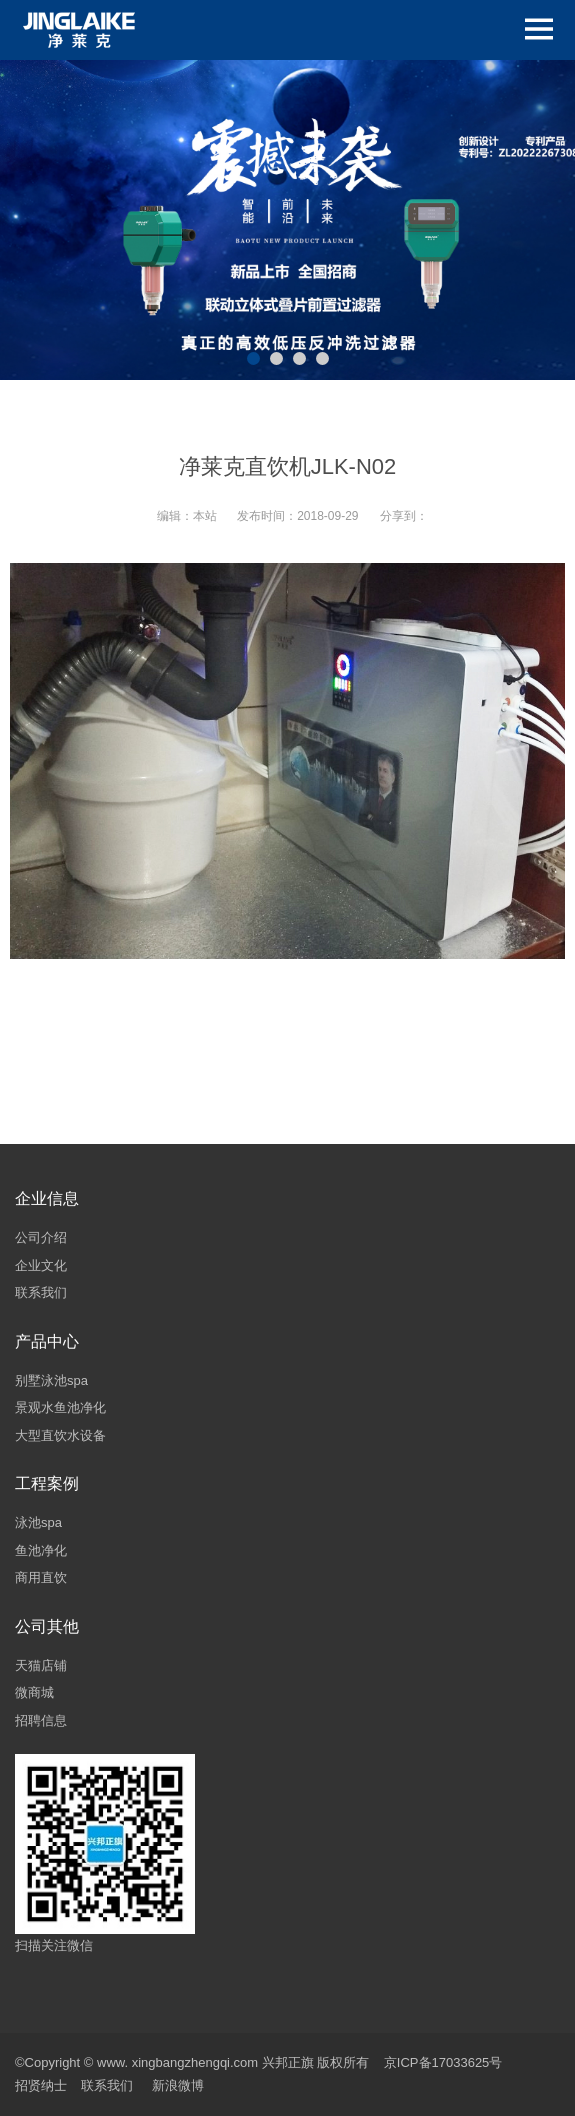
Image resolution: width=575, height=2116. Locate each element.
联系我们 (41, 1292)
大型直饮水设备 (60, 1435)
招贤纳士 (41, 2085)
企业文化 (41, 1265)
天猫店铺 (41, 1665)
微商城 (34, 1692)
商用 (28, 1577)
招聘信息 (41, 1720)
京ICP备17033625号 (443, 2062)
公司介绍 (41, 1237)
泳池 (28, 1522)
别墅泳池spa (51, 1380)
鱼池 (28, 1550)
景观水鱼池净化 (60, 1407)
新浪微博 (178, 2085)
